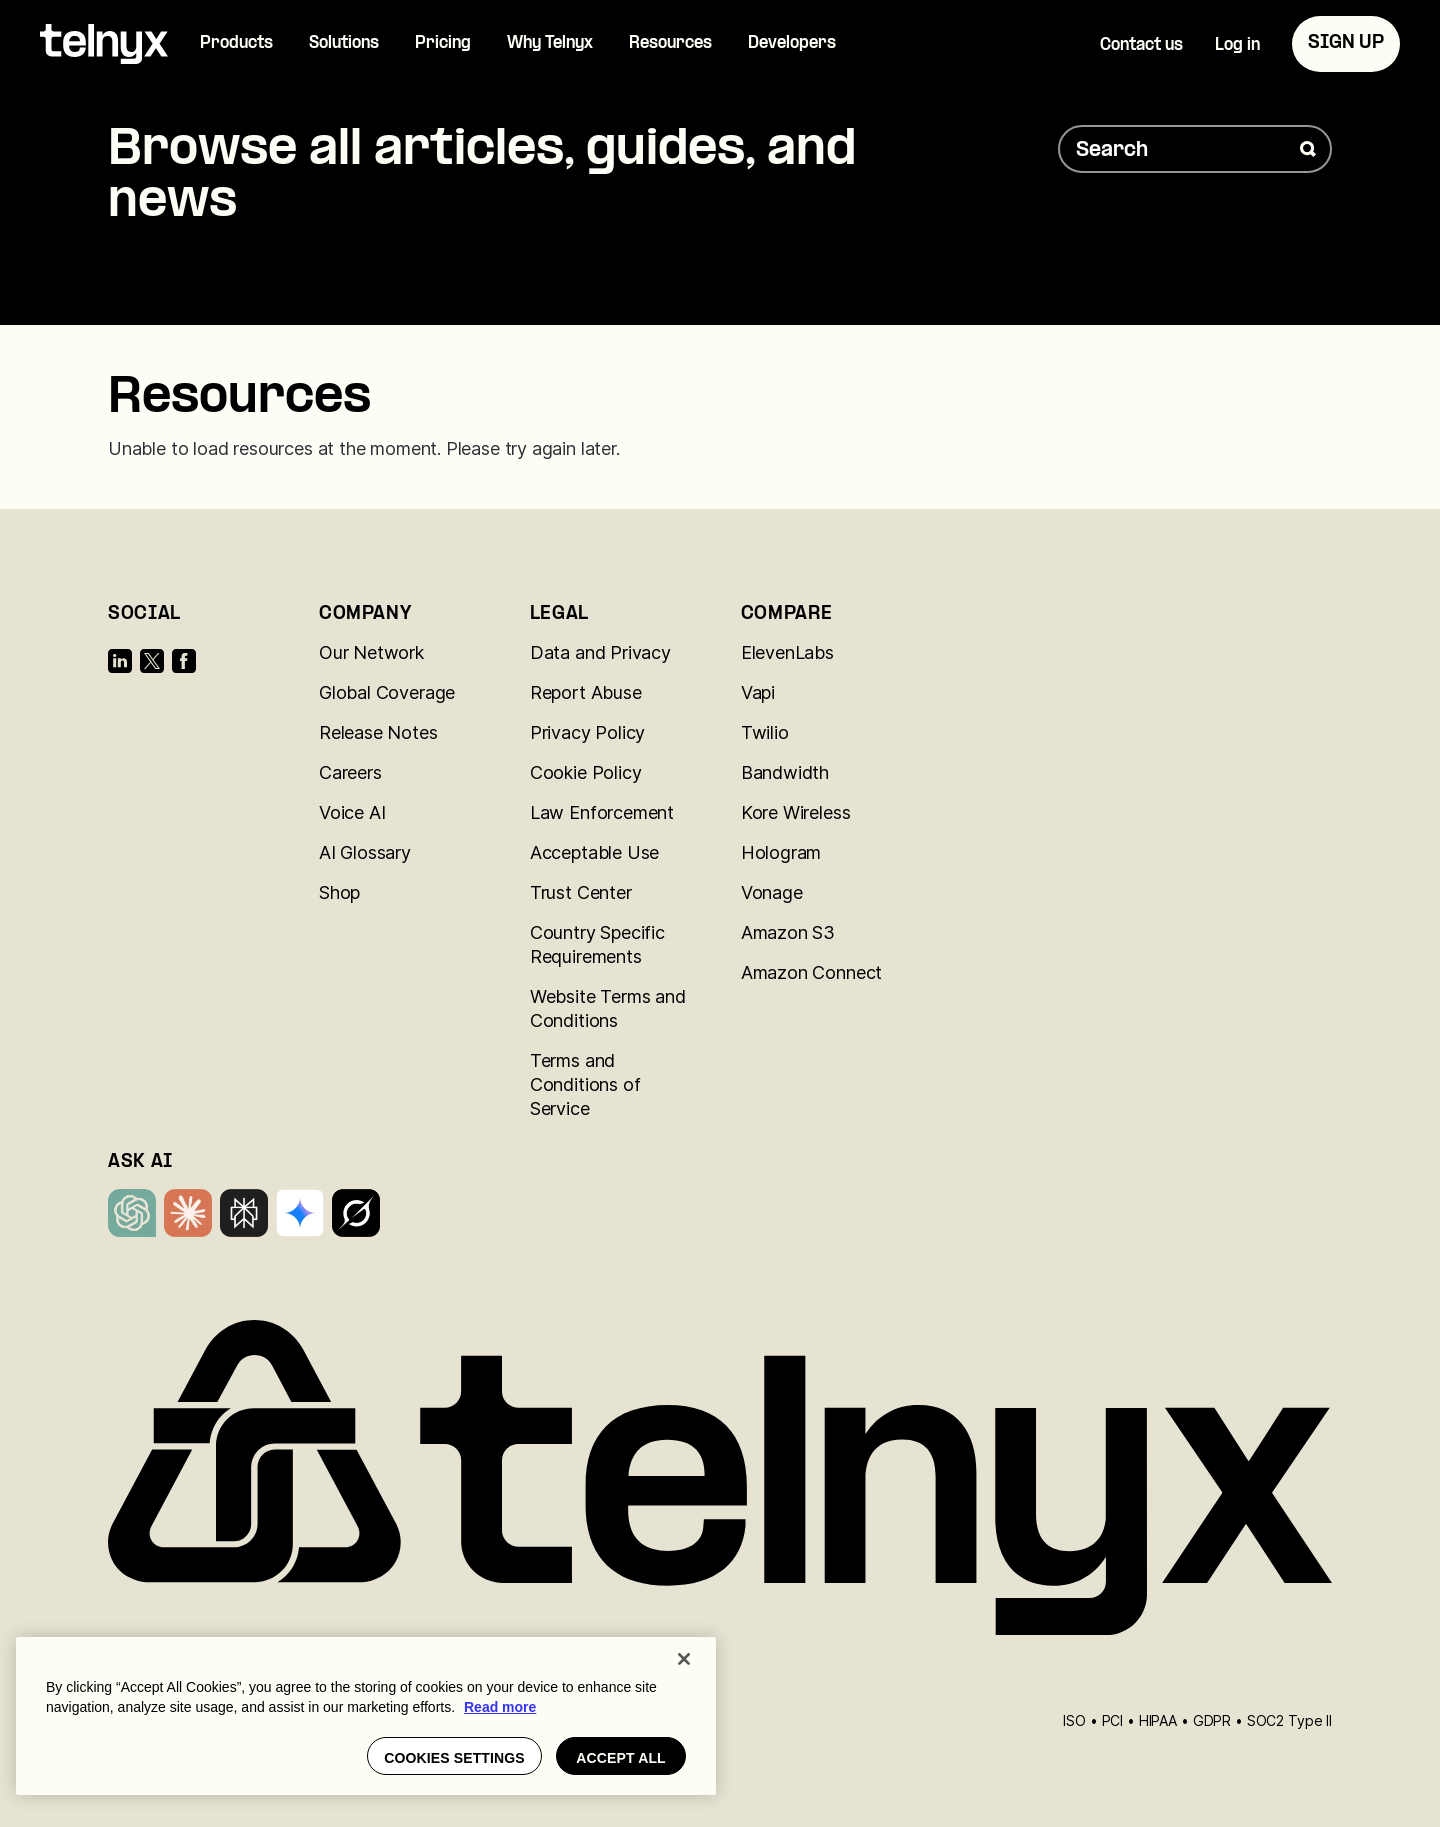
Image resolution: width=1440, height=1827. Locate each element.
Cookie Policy (586, 772)
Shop (339, 892)
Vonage (772, 892)
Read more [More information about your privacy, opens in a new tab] (500, 1707)
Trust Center (581, 892)
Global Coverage (387, 692)
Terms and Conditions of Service (585, 1084)
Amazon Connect (811, 972)
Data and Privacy (600, 652)
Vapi (758, 692)
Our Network (371, 652)
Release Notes (378, 732)
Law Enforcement (602, 812)
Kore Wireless (796, 812)
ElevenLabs (787, 652)
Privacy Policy (587, 732)
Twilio (765, 732)
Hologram (781, 852)
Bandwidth (785, 772)
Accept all (621, 1758)
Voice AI (352, 812)
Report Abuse (586, 692)
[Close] (684, 1659)
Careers (350, 772)
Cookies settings (454, 1758)
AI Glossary (365, 852)
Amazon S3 (788, 932)
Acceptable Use (594, 852)
